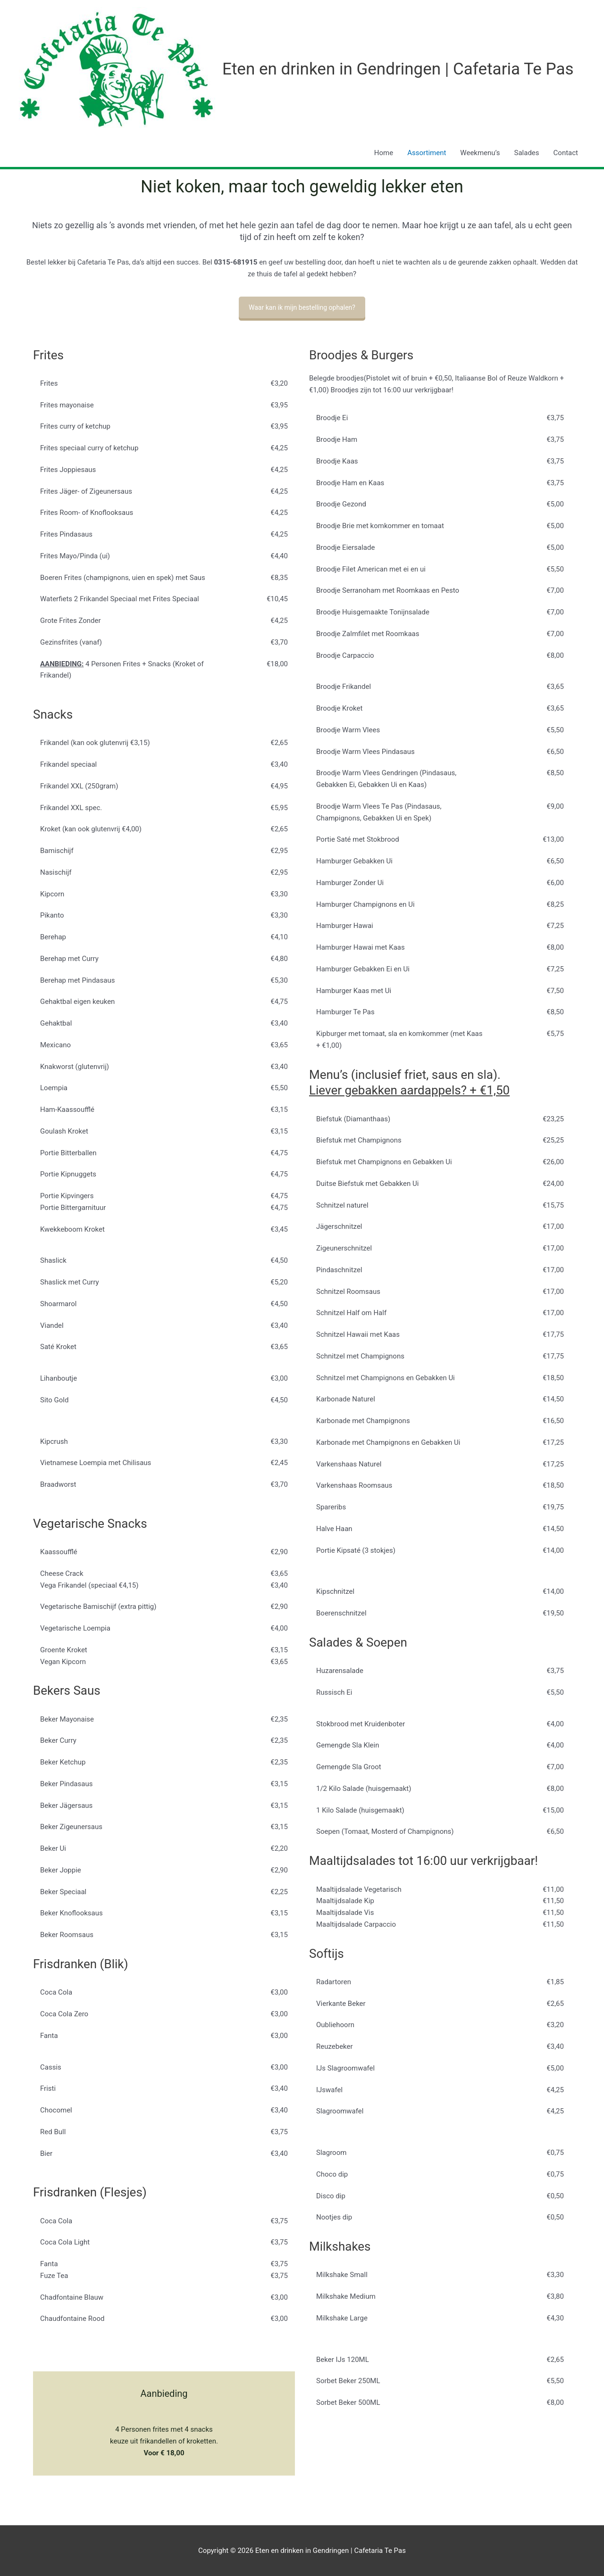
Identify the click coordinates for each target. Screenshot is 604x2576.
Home (383, 153)
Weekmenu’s (480, 153)
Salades (526, 153)
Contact (566, 153)
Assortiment (426, 153)
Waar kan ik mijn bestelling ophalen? (302, 307)
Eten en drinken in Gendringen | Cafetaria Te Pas (398, 69)
